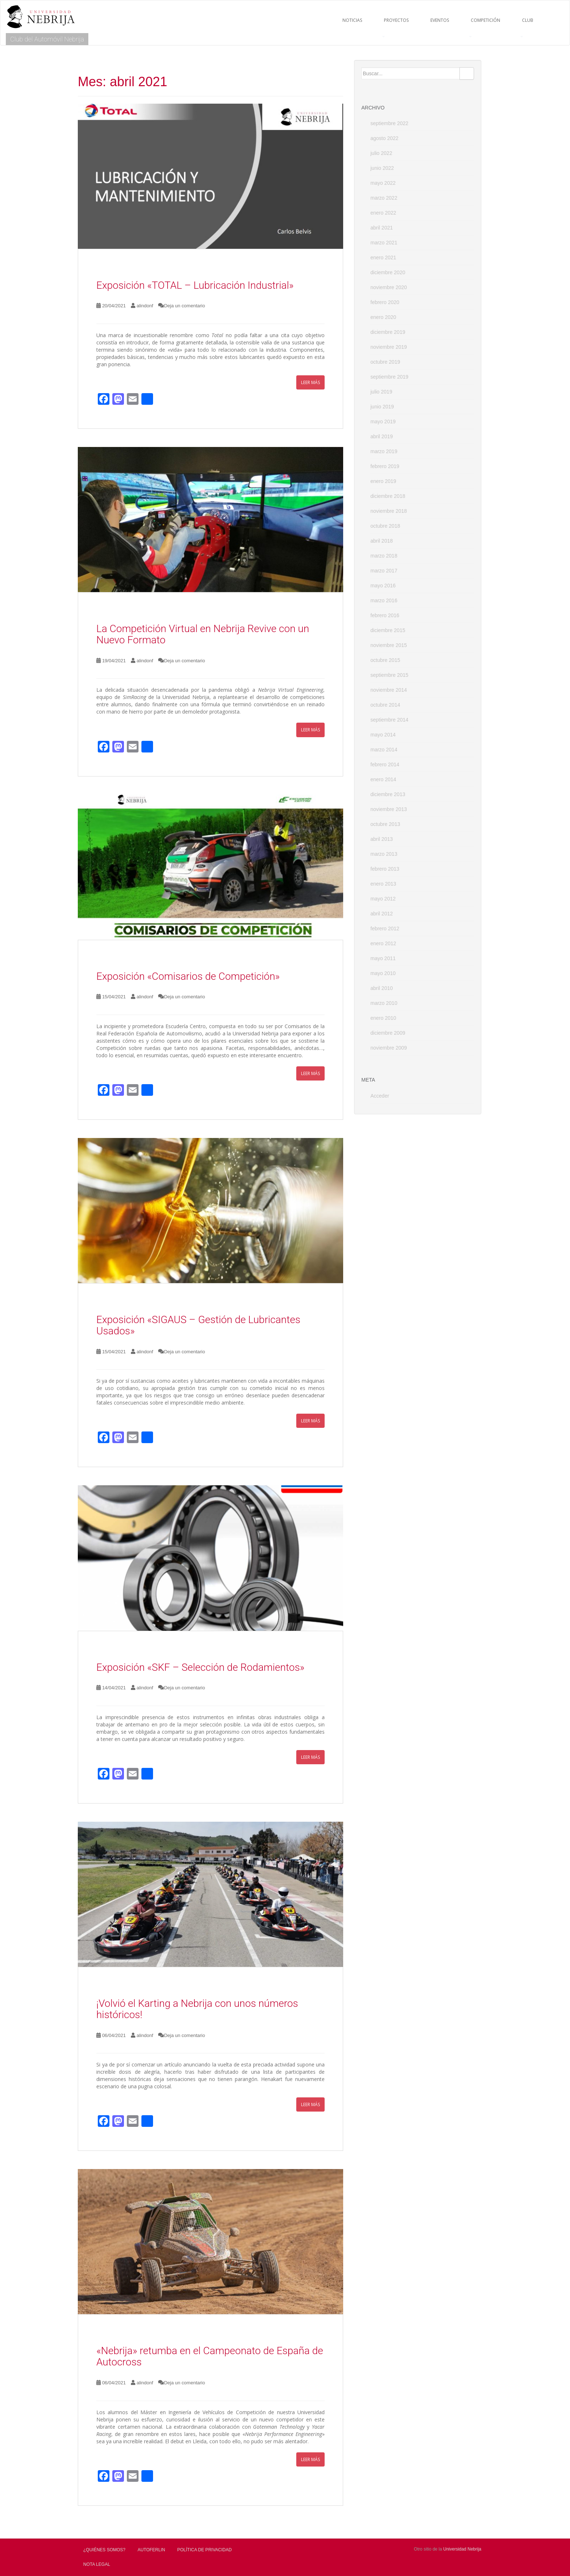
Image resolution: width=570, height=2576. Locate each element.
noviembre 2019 (388, 347)
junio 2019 (382, 407)
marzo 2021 (383, 242)
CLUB (527, 20)
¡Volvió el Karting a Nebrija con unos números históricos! (197, 2009)
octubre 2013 (385, 824)
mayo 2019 (383, 421)
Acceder (379, 1096)
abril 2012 (381, 913)
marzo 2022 (383, 198)
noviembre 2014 (388, 690)
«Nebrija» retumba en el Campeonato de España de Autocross (209, 2356)
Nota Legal (96, 2564)
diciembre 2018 (387, 496)
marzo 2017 (383, 571)
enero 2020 (383, 317)
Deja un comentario (184, 305)
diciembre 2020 (387, 272)
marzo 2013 (383, 854)
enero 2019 (383, 481)
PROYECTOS (396, 20)
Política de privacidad (204, 2549)
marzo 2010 (383, 1003)
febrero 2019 (384, 466)
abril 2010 (381, 988)
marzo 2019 (383, 451)
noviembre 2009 (388, 1048)
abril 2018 (381, 541)
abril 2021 (381, 228)
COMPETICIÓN (485, 20)
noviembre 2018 (388, 511)
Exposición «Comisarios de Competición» (188, 976)
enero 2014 (383, 779)
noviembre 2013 (388, 809)
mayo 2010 (383, 973)
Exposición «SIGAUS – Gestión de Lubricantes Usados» (198, 1325)
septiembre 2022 (389, 123)
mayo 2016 (383, 585)
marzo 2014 (383, 749)
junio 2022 (382, 168)
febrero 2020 (384, 302)
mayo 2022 (383, 183)
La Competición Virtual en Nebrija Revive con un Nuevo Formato (202, 634)
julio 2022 (381, 153)
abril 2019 (381, 436)
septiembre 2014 (389, 720)
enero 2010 (383, 1018)
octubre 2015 (385, 660)
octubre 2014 (385, 705)
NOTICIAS (352, 20)
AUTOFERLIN (151, 2549)
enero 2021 (383, 257)
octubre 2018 (385, 526)
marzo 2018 (383, 556)
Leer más (310, 382)
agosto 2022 (384, 138)
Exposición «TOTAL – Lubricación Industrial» (195, 285)
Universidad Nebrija (462, 2549)
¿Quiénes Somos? (104, 2549)
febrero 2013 (384, 869)
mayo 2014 (383, 735)
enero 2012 (383, 943)
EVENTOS (439, 20)
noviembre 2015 (388, 645)
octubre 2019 (385, 362)
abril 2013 (381, 839)
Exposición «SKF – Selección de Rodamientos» (200, 1667)
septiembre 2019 (389, 377)
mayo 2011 (383, 958)
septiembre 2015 (389, 675)
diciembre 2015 (387, 630)
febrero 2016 (384, 615)
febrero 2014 (384, 764)
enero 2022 (383, 213)
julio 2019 (381, 392)
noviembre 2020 (388, 287)
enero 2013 (383, 884)
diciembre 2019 (387, 332)
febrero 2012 (384, 928)
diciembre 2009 (387, 1033)
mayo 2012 (383, 899)
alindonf (145, 305)
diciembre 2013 (387, 794)
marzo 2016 (383, 600)
